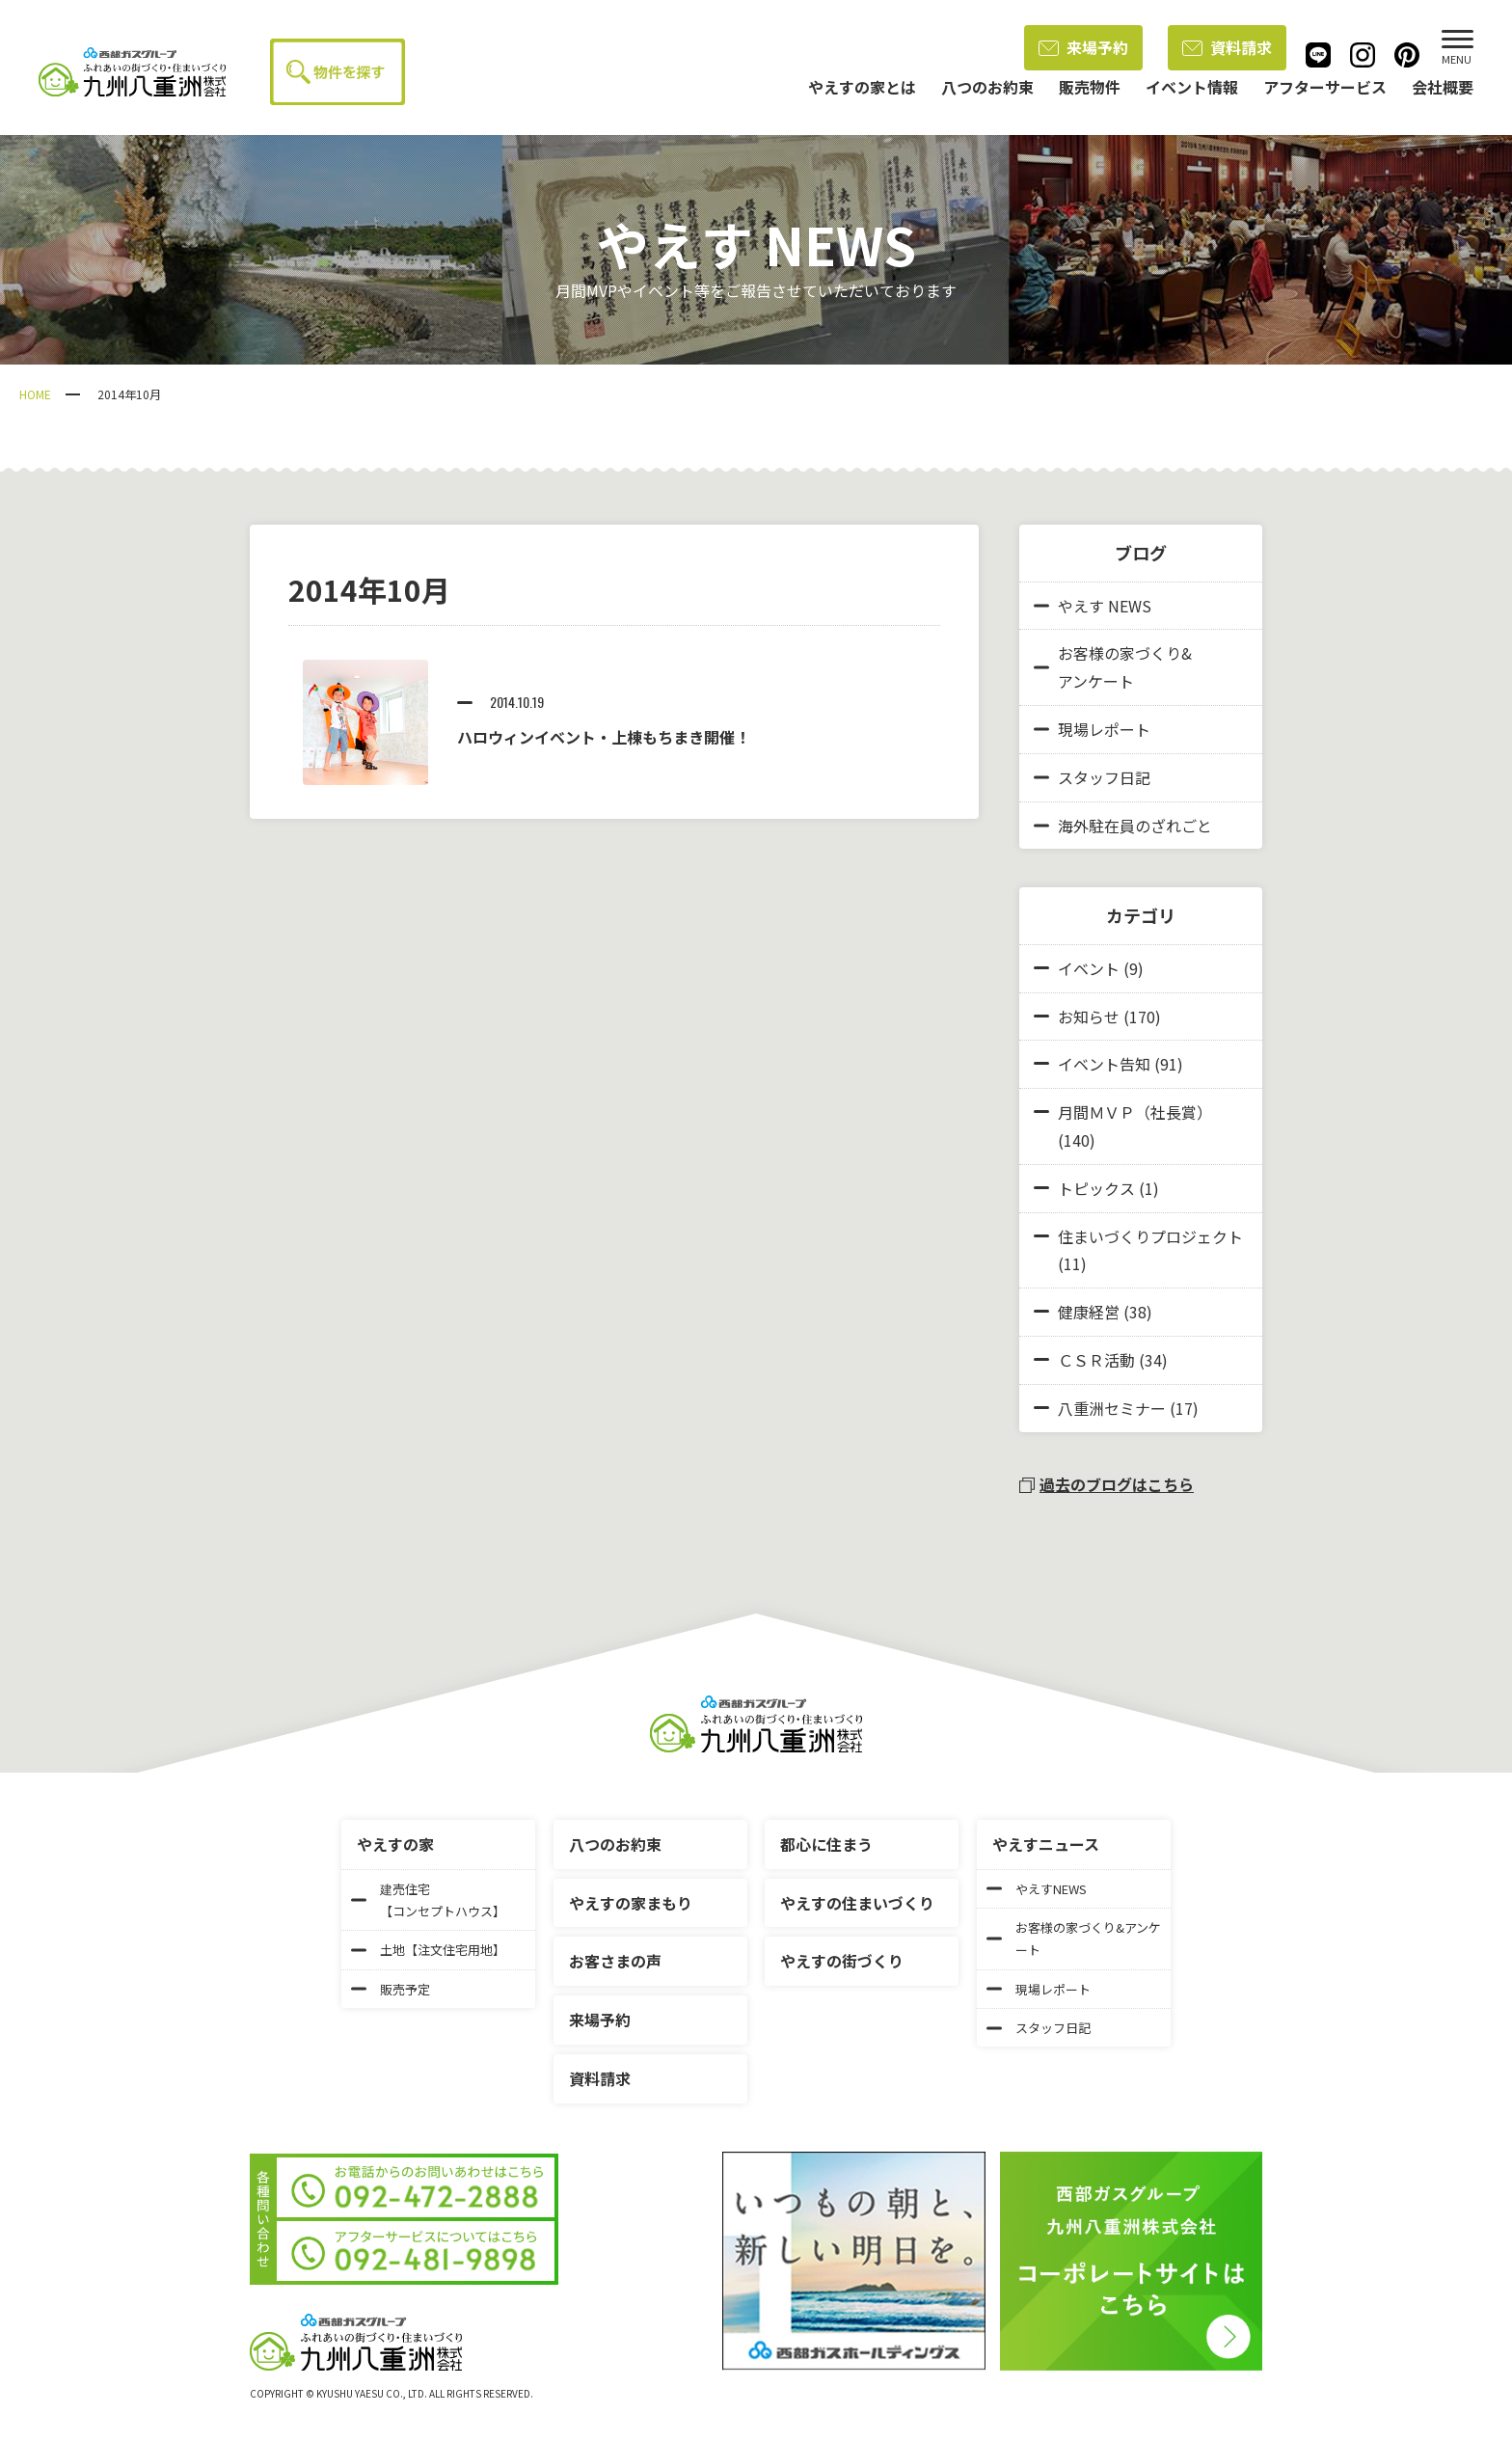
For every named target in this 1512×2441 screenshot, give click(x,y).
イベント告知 (1104, 1063)
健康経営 (1089, 1311)
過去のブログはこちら (1106, 1484)
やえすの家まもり (630, 1902)
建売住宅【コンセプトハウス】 (428, 1900)
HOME (35, 394)
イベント (1089, 968)
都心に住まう (826, 1844)
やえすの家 (395, 1844)
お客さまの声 (615, 1960)
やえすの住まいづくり (857, 1902)
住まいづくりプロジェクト (1150, 1236)
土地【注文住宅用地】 (428, 1949)
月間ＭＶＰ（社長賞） (1135, 1112)
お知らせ (1089, 1016)
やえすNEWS (1036, 1889)
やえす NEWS (1092, 605)
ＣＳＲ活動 (1096, 1359)
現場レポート (1092, 729)
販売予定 (390, 1989)
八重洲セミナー (1112, 1408)
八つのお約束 (615, 1844)
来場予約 (1083, 47)
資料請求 (1227, 47)
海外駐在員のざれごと (1123, 825)
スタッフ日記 (1092, 777)
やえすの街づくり (842, 1960)
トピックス (1096, 1188)
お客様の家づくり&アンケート (1113, 666)
